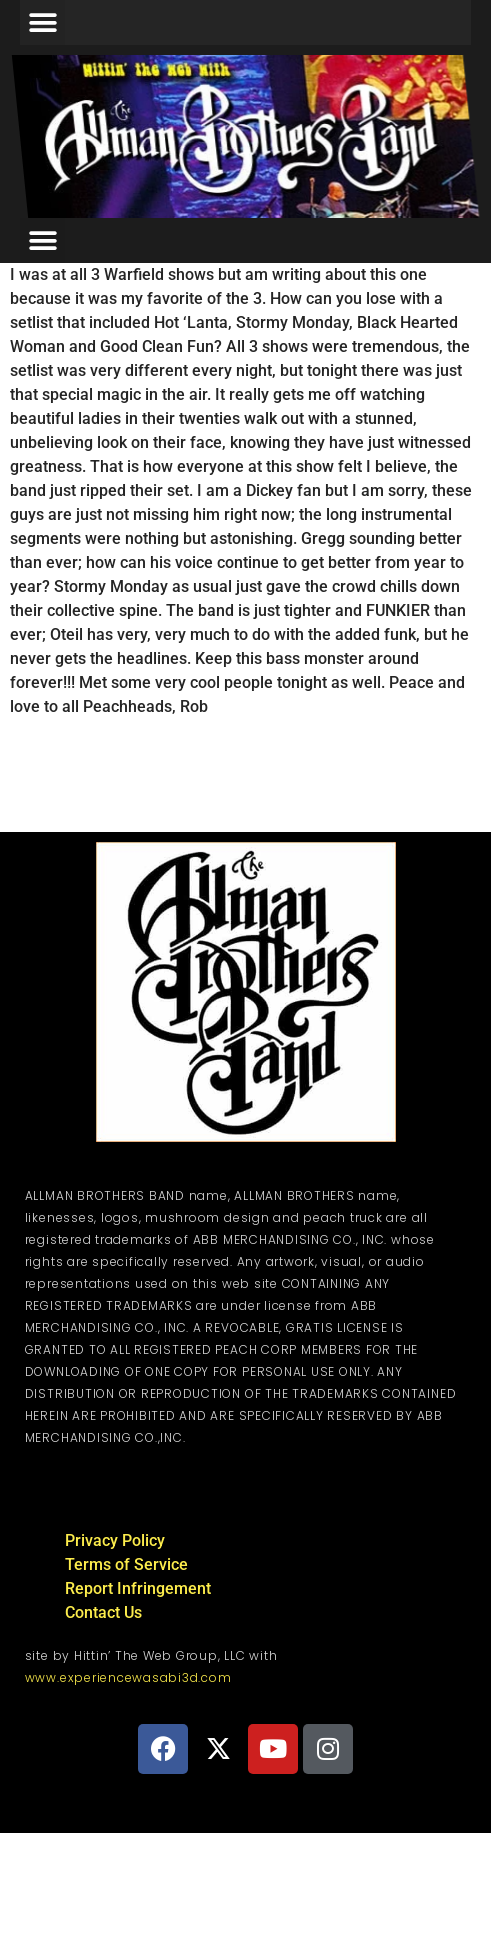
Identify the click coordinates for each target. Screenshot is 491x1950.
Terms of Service (126, 1564)
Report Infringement (138, 1588)
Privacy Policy (115, 1540)
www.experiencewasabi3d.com (128, 1677)
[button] (42, 22)
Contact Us (103, 1612)
